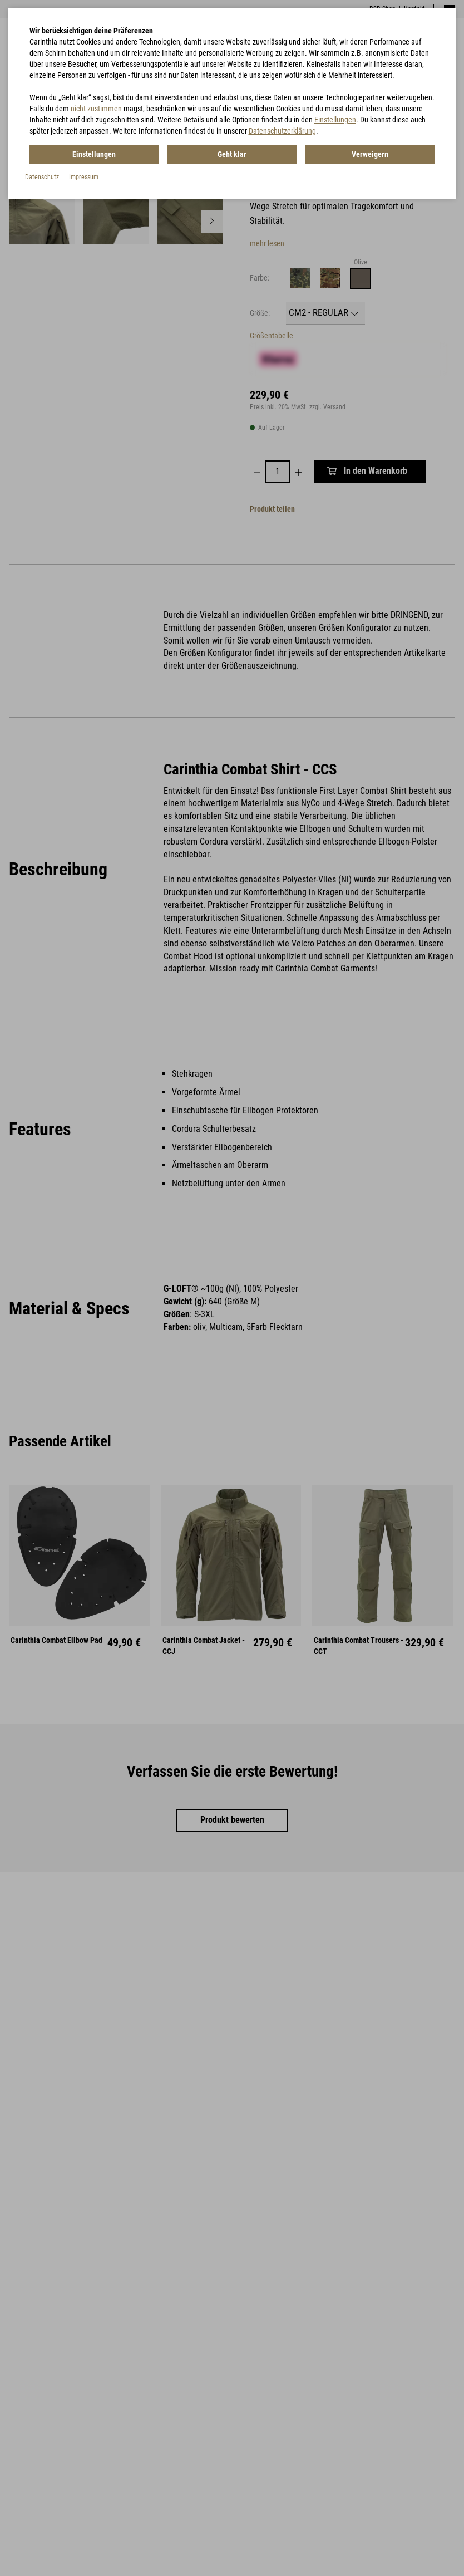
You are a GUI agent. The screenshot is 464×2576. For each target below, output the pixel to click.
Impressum (83, 177)
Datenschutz (42, 177)
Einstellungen (335, 119)
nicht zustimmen (96, 108)
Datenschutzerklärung (282, 130)
